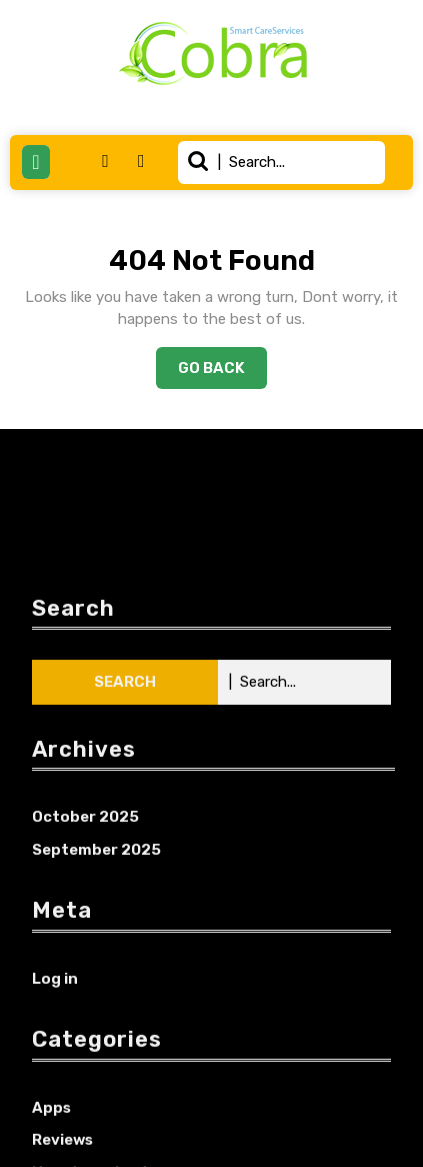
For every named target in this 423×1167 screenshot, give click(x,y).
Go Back (222, 373)
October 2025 (85, 964)
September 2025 (96, 997)
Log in (55, 1125)
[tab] (36, 162)
